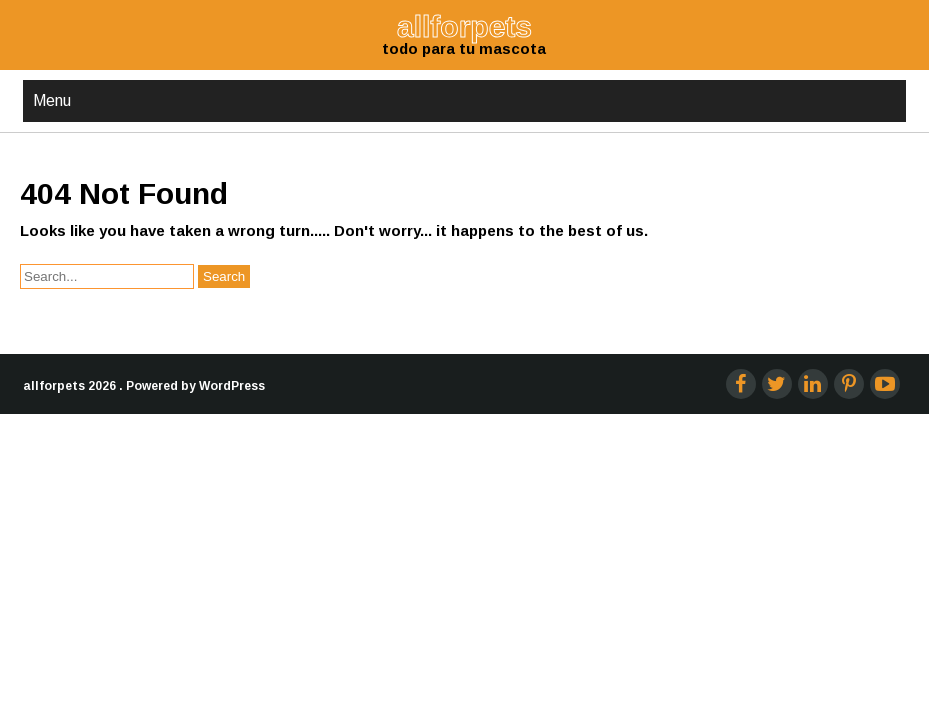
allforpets (54, 324)
